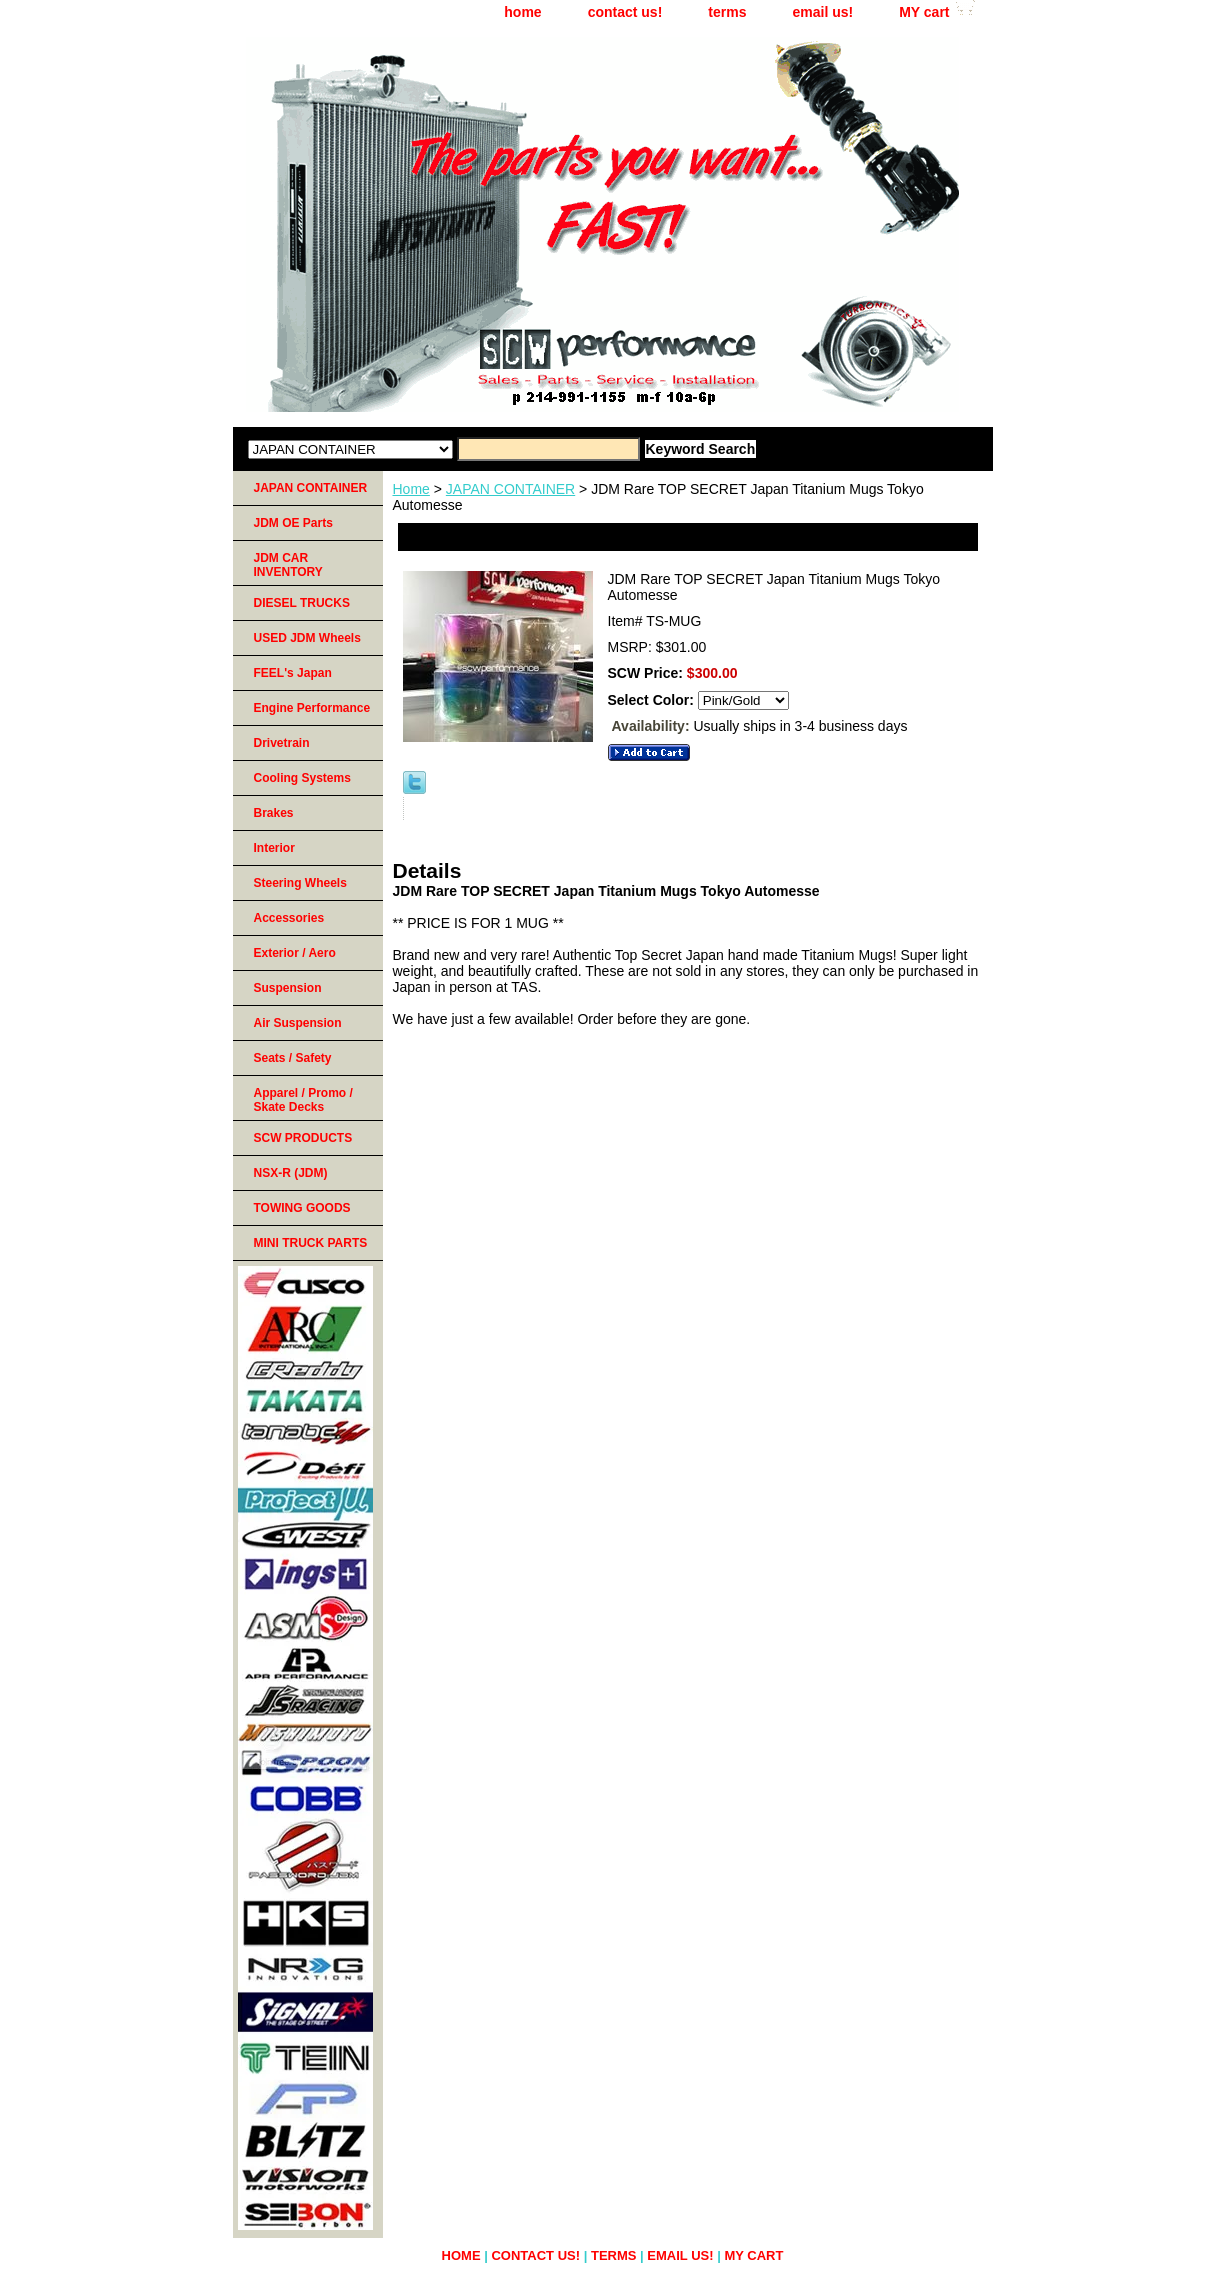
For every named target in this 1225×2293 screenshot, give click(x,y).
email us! (822, 12)
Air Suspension (298, 1023)
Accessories (289, 918)
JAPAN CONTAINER (510, 489)
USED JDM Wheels (307, 638)
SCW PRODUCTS (303, 1138)
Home (411, 489)
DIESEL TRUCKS (302, 603)
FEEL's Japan (293, 673)
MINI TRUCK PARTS (311, 1243)
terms (727, 12)
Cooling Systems (302, 778)
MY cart (924, 12)
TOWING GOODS (302, 1208)
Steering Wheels (300, 883)
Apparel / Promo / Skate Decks (303, 1100)
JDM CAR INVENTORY (288, 565)
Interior (274, 848)
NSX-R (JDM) (291, 1173)
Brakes (274, 813)
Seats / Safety (293, 1058)
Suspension (288, 988)
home (522, 12)
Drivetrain (282, 743)
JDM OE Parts (293, 523)
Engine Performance (312, 708)
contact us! (625, 12)
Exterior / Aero (295, 953)
